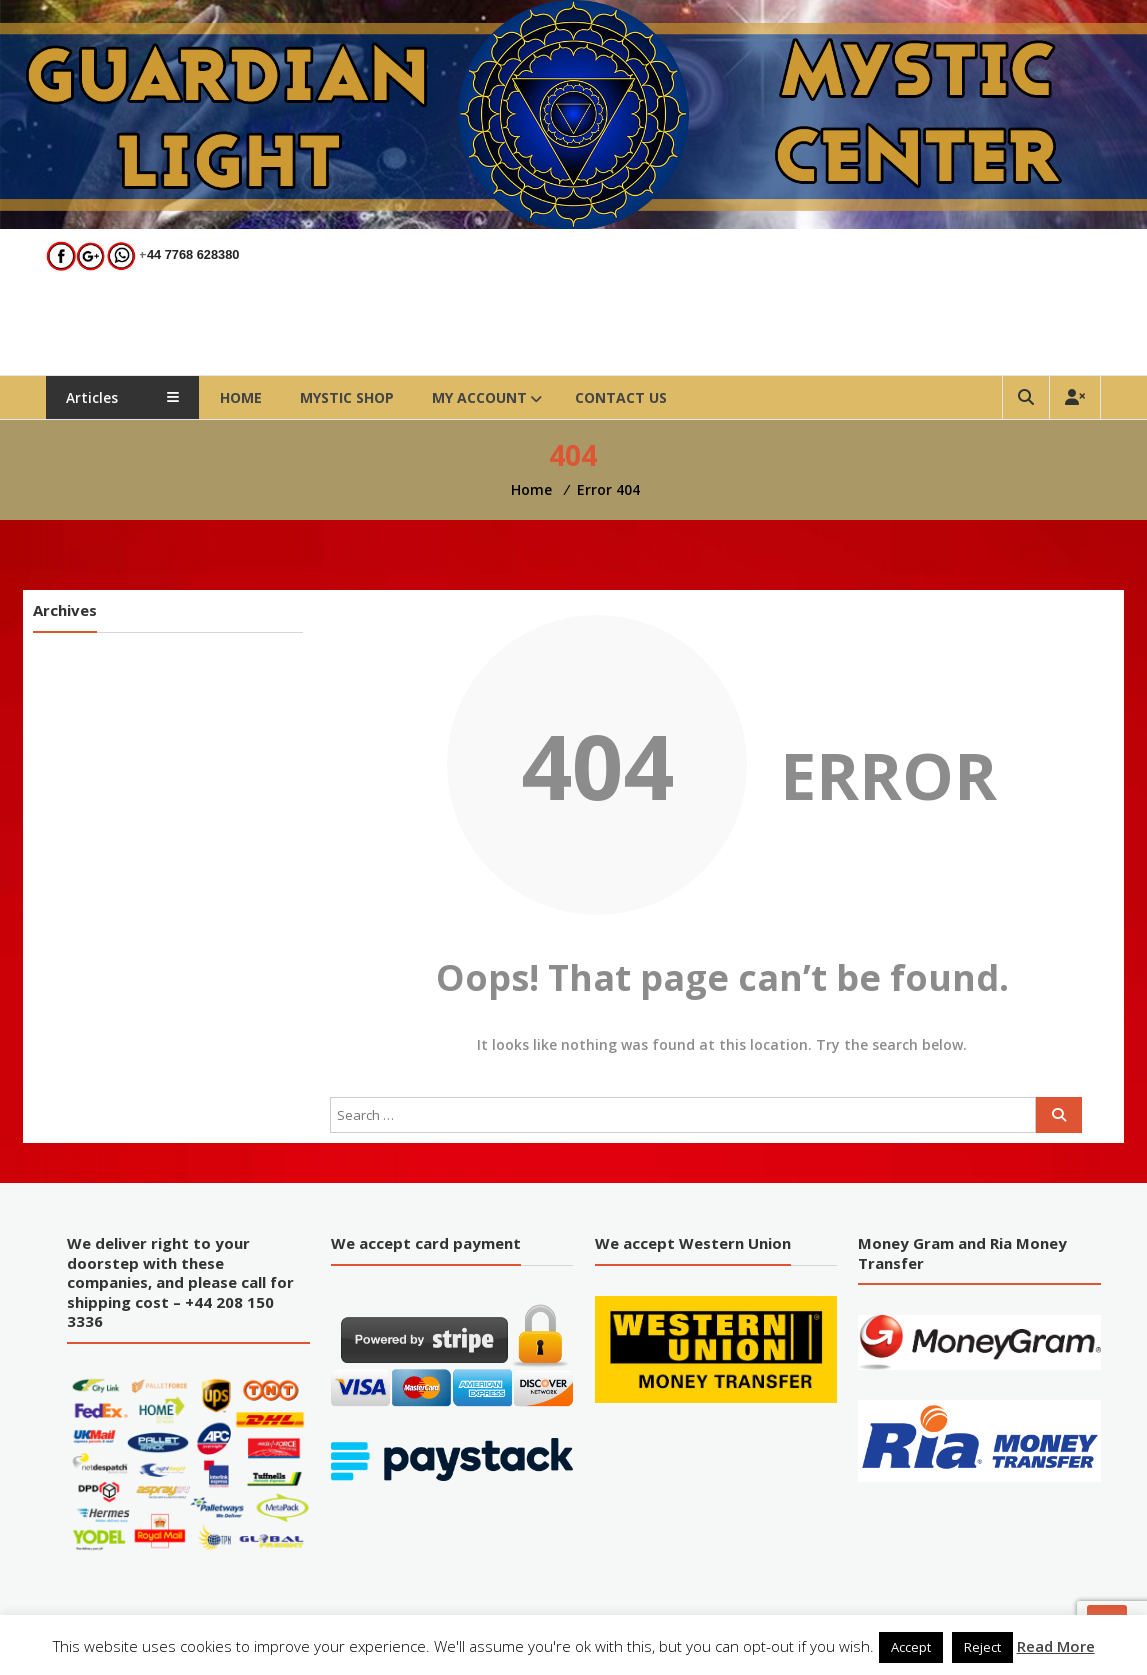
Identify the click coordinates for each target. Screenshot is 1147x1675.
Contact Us (635, 397)
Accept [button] (911, 1647)
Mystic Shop (361, 397)
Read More (1056, 1646)
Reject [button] (982, 1647)
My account (493, 397)
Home (255, 397)
